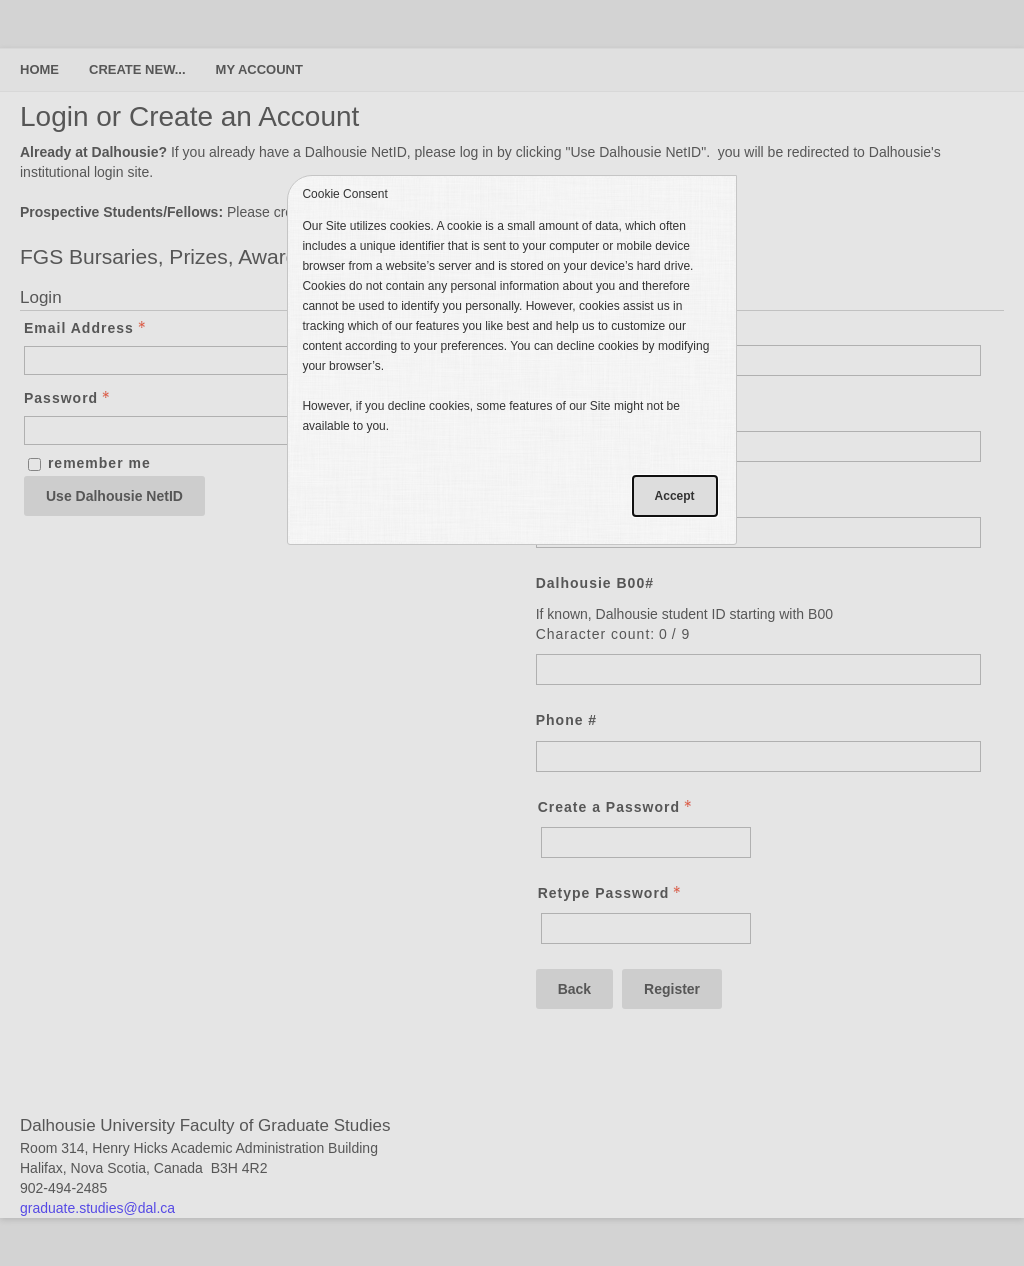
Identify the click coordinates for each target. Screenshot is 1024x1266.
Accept (675, 496)
